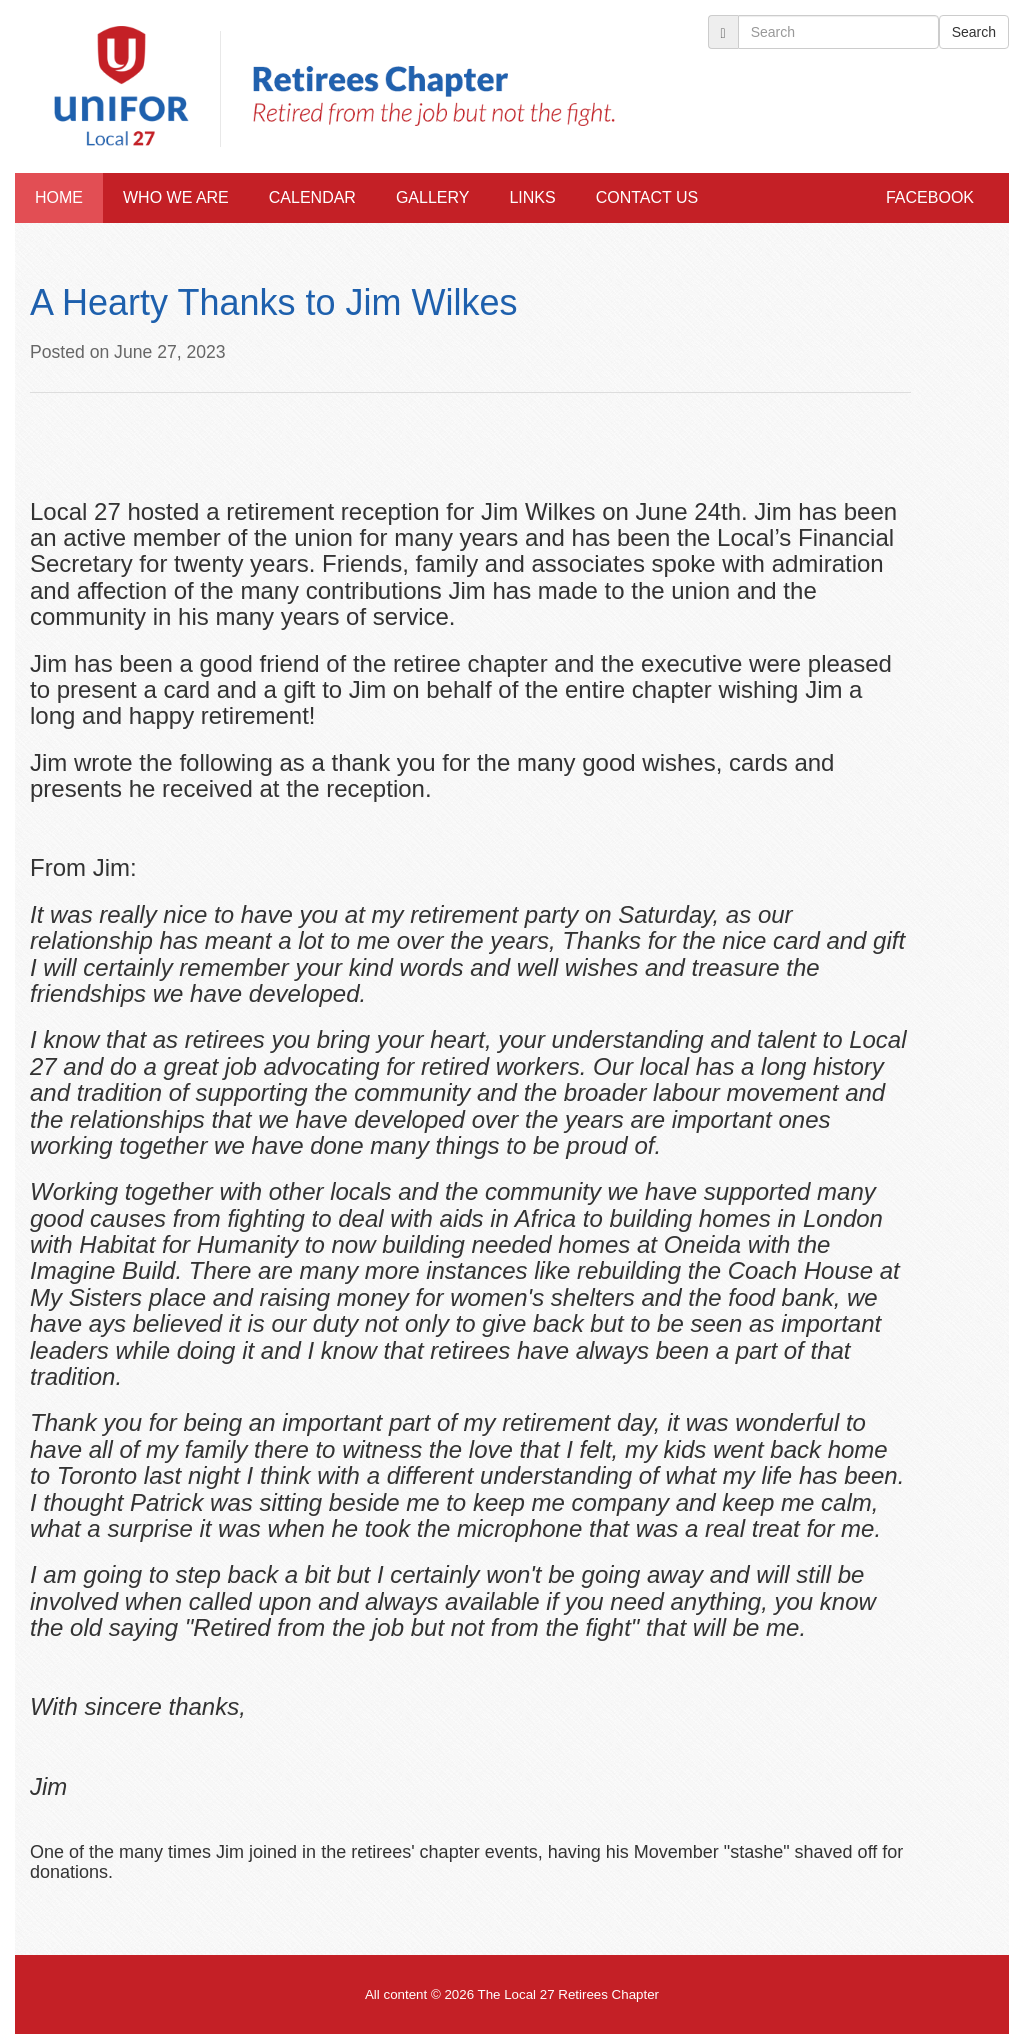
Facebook (930, 197)
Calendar (312, 197)
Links (532, 197)
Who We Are (176, 197)
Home (59, 197)
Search (974, 32)
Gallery (433, 197)
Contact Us (647, 197)
